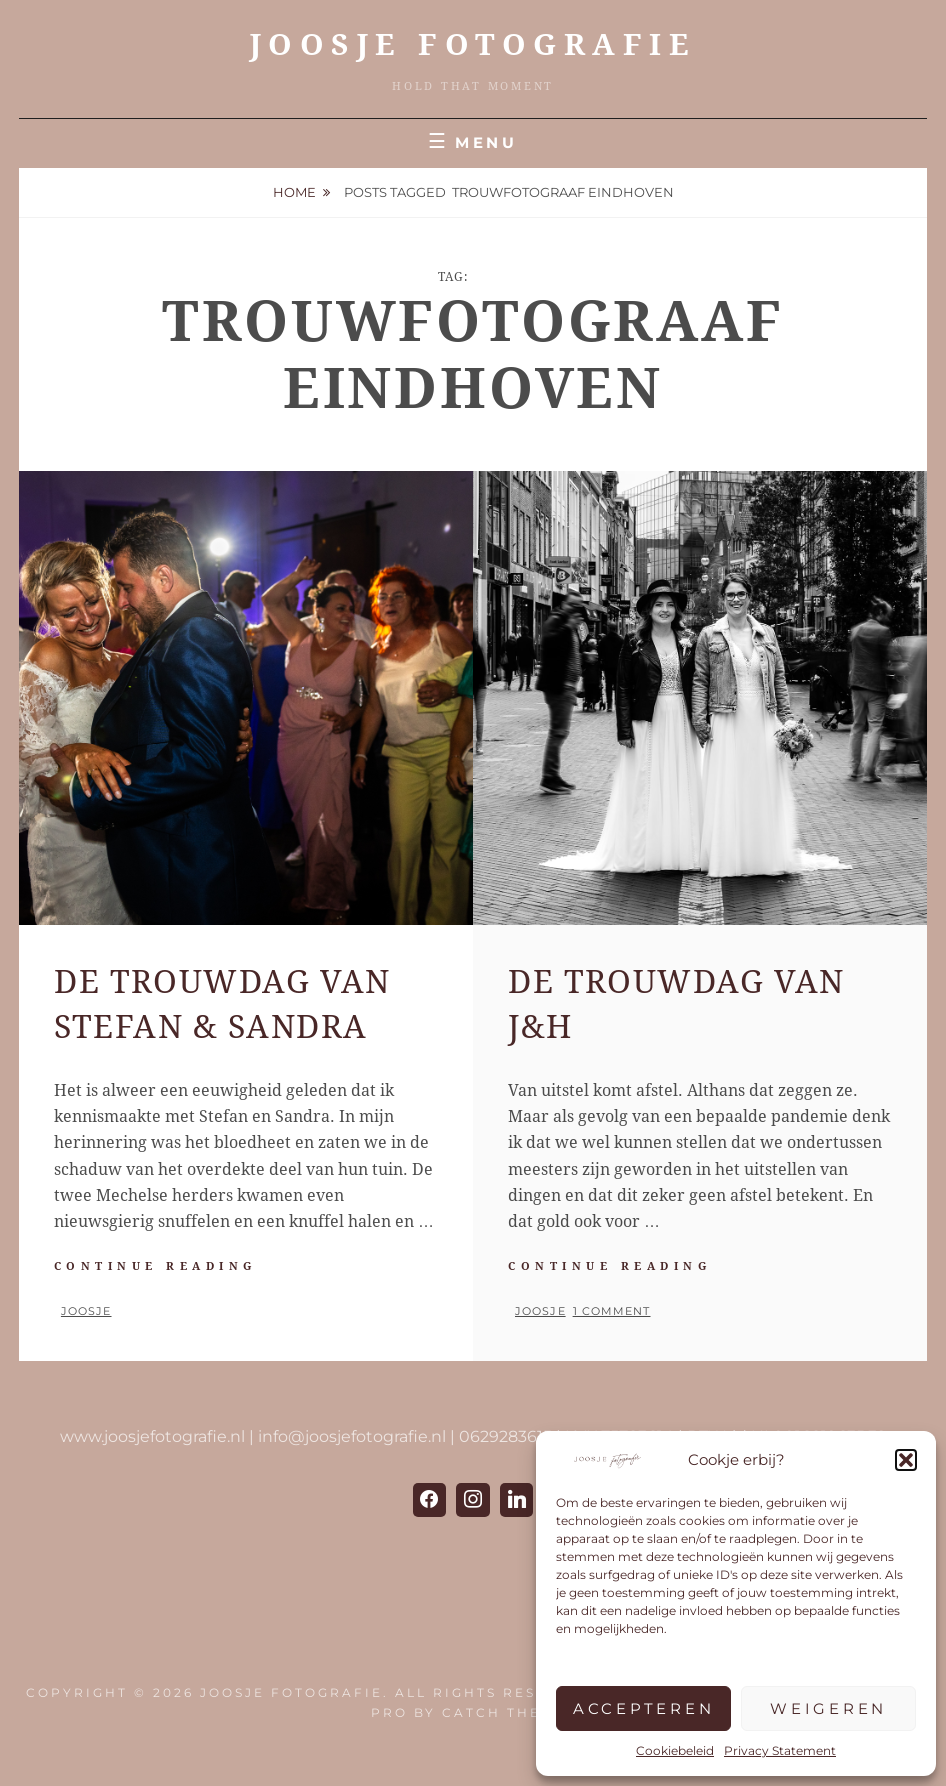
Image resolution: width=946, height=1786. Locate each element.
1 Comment (612, 1311)
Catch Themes (509, 1712)
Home (294, 192)
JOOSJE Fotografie (473, 44)
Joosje (86, 1311)
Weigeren (828, 1708)
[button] (906, 1460)
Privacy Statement (780, 1750)
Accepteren (644, 1708)
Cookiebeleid (675, 1750)
